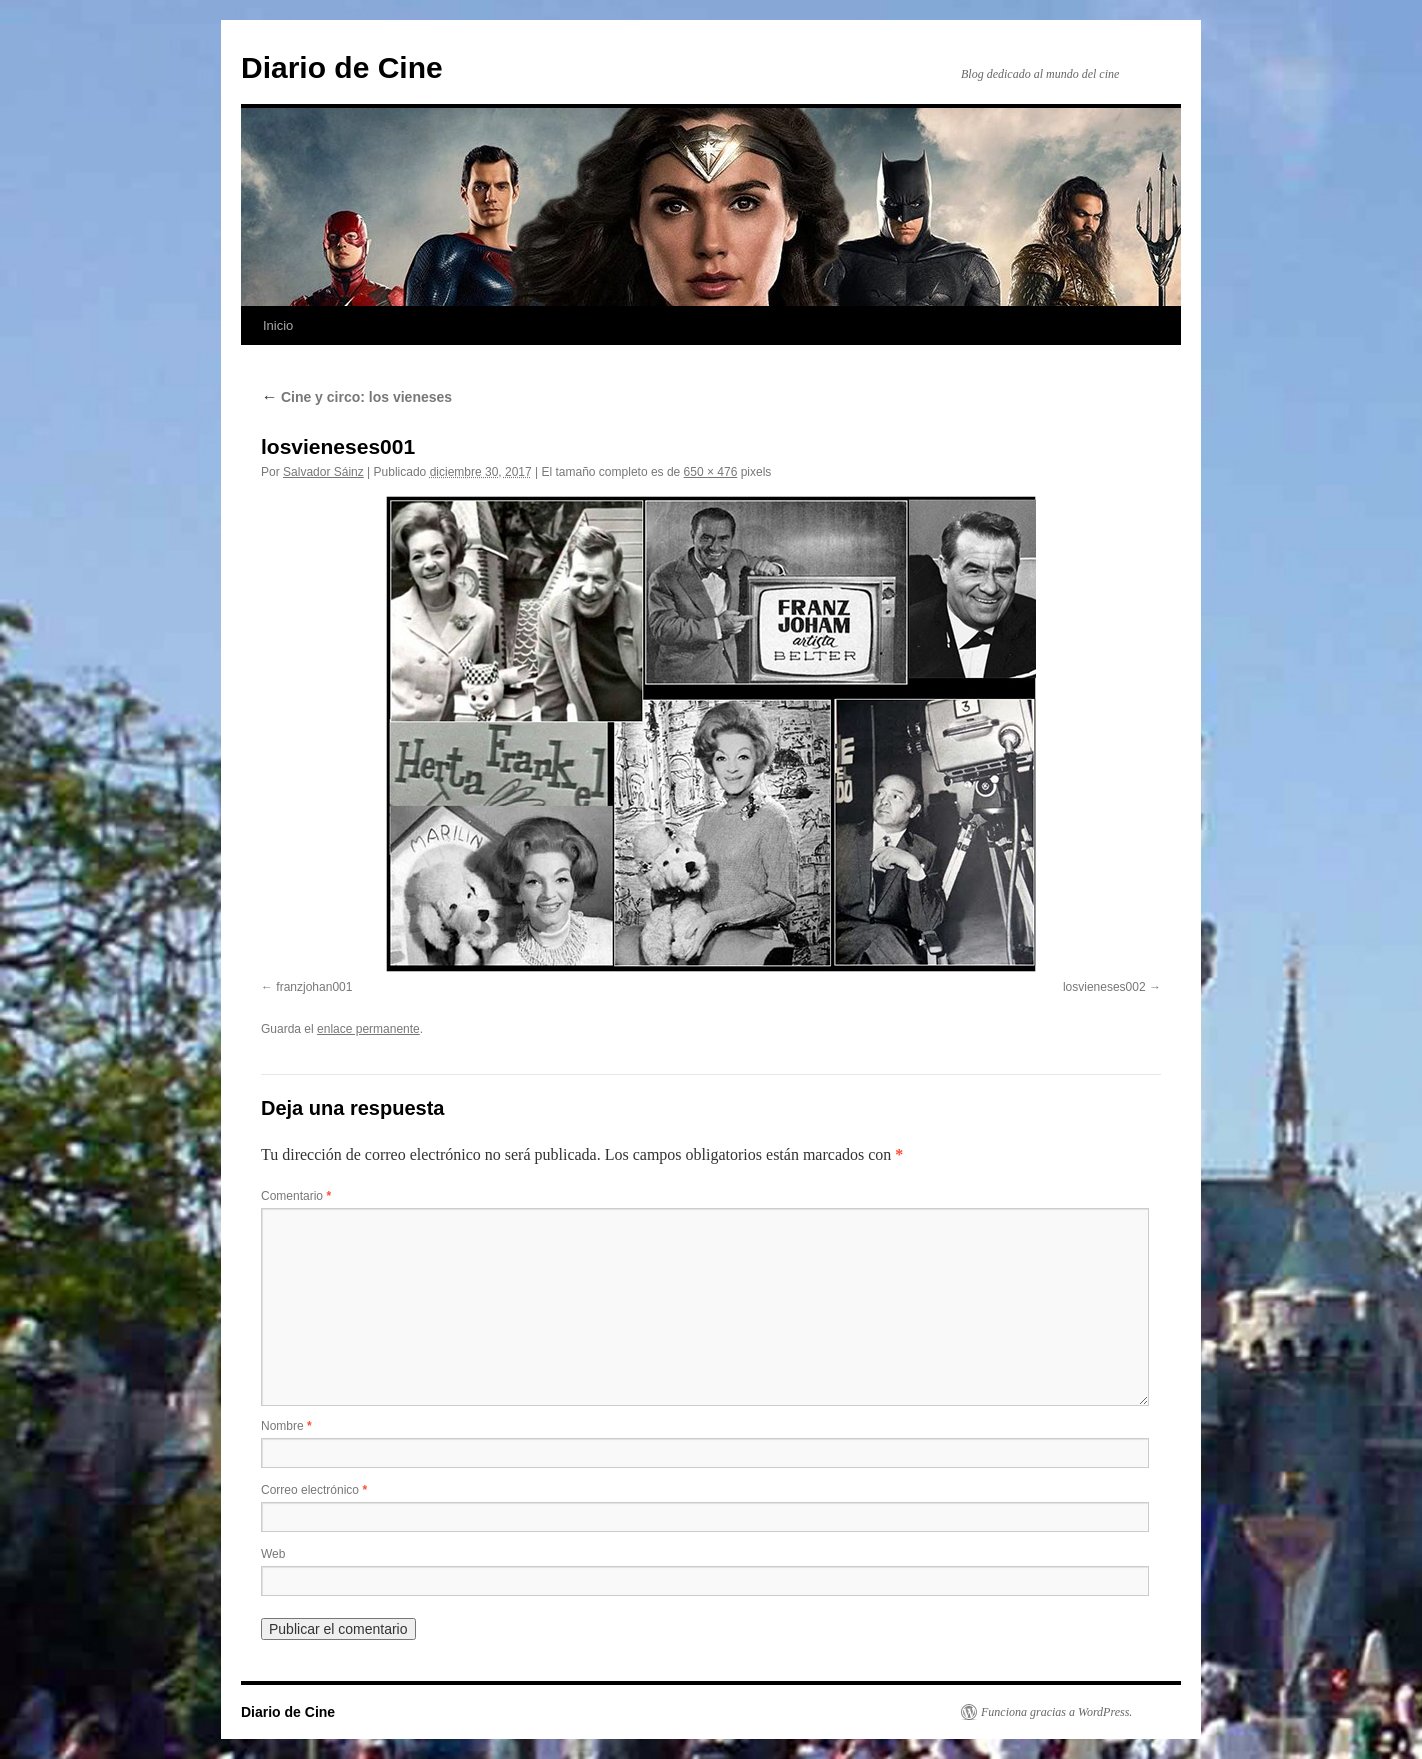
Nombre (286, 1426)
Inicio (278, 325)
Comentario (296, 1196)
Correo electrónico (314, 1490)
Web (273, 1554)
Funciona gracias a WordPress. (1056, 1712)
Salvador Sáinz (323, 472)
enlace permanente (368, 1029)
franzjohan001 (314, 987)
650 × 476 (711, 472)
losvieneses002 (1104, 987)
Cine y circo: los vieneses (356, 397)
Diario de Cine (342, 67)
